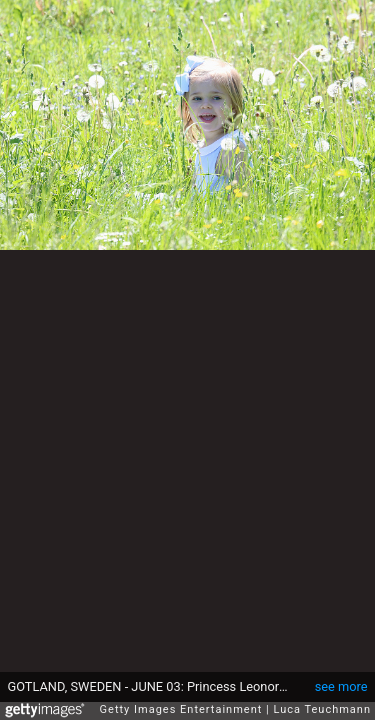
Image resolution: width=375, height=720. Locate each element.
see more (341, 676)
